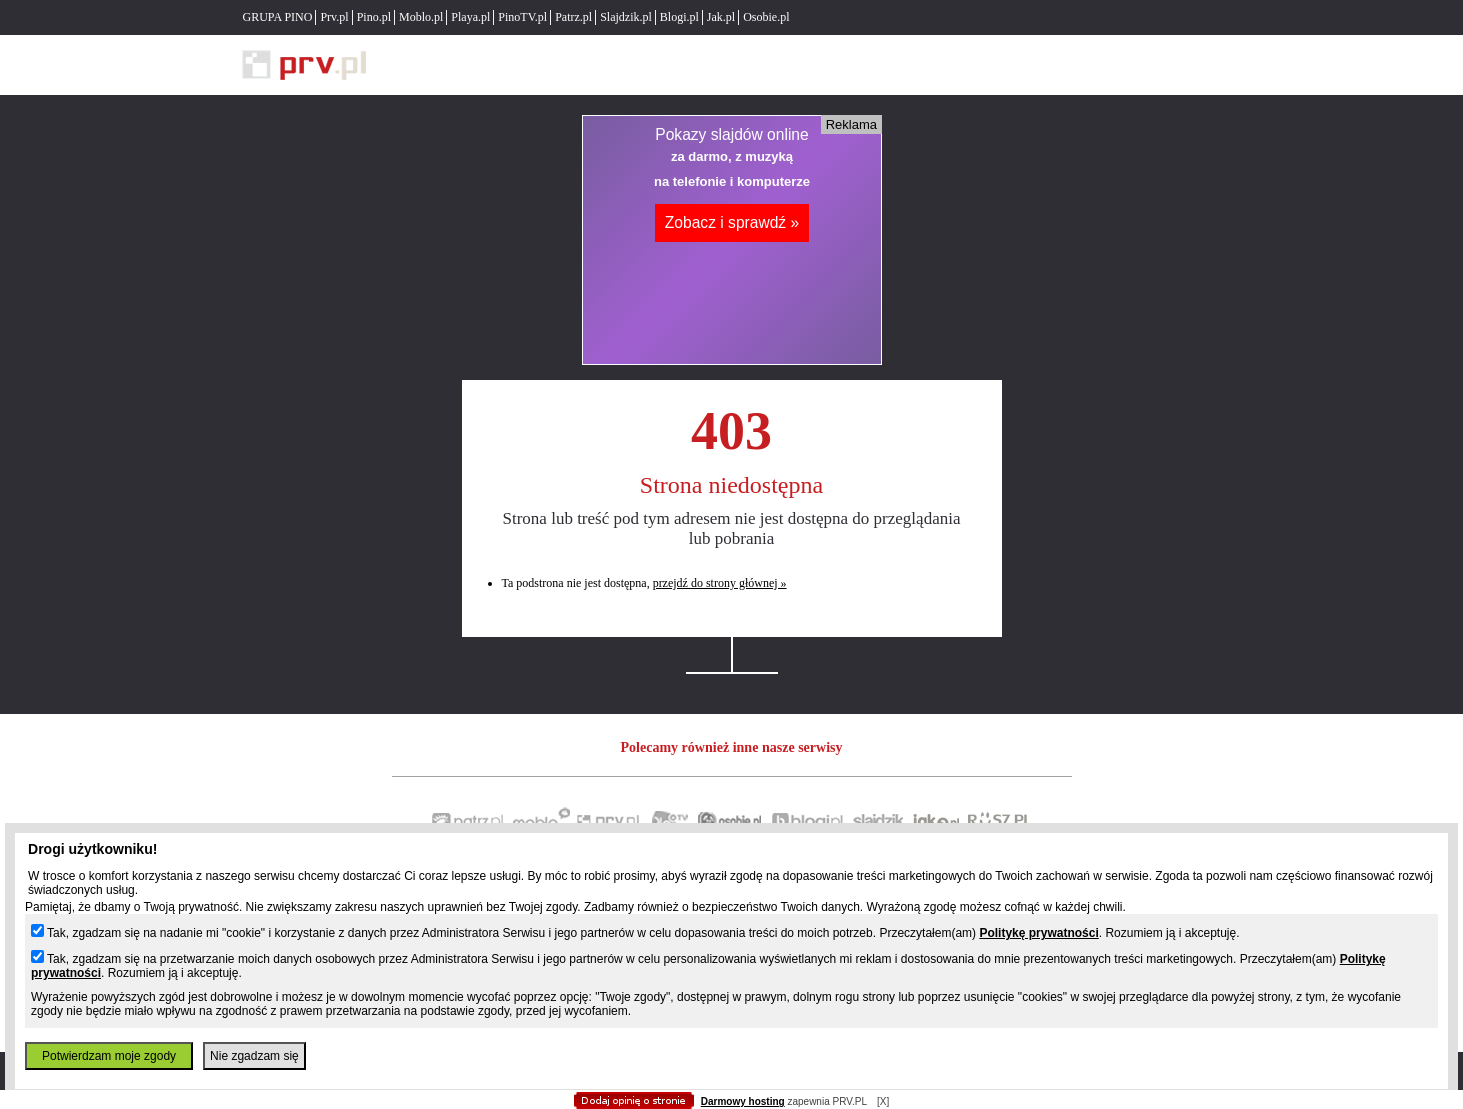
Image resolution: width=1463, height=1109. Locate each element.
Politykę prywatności (1038, 933)
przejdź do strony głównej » (720, 583)
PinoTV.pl (522, 17)
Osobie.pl (766, 17)
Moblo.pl (421, 17)
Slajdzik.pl (626, 17)
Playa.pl (470, 17)
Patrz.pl (573, 17)
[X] (883, 1101)
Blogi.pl (679, 17)
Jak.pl (721, 17)
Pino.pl (374, 17)
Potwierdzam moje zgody (109, 1056)
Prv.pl (334, 17)
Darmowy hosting (743, 1101)
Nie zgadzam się (254, 1056)
